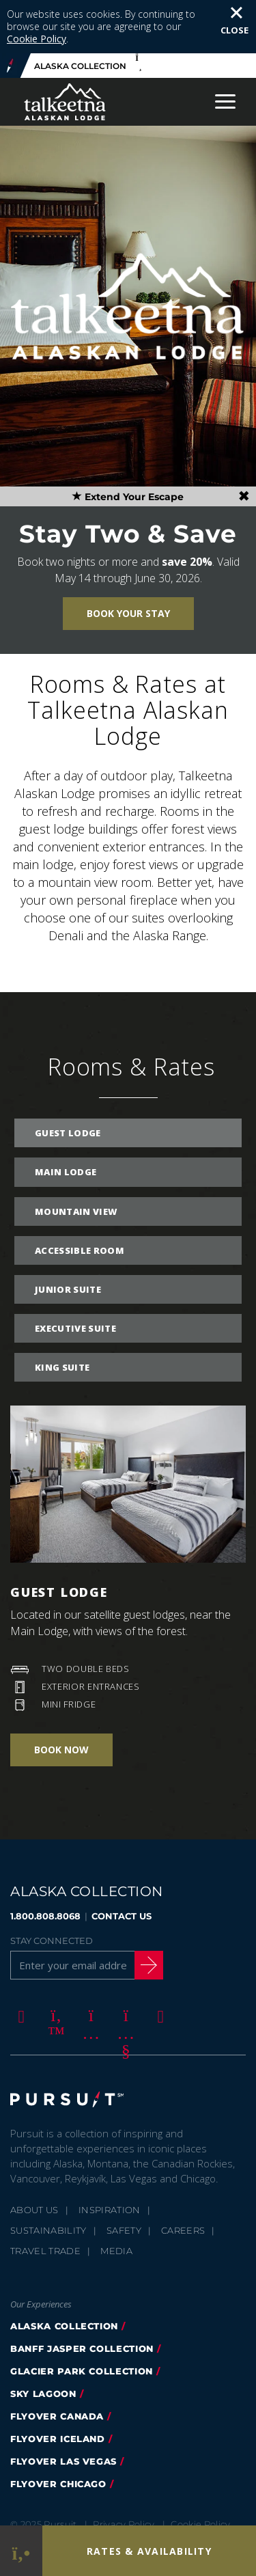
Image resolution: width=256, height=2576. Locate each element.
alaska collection (64, 2272)
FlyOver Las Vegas (63, 2407)
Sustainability (48, 2176)
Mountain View (76, 1158)
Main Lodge (65, 1118)
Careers (183, 2176)
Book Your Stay (128, 559)
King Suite (62, 1314)
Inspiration (110, 2156)
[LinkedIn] (158, 1962)
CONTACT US (121, 1862)
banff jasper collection (82, 2295)
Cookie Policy (200, 2470)
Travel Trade (45, 2197)
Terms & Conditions (67, 2488)
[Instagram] (89, 1962)
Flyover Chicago (58, 2430)
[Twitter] (54, 1962)
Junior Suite (68, 1236)
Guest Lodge (68, 1079)
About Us (34, 2156)
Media (116, 2197)
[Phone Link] (21, 2551)
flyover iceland (57, 2385)
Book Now (61, 1696)
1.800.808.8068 (45, 1862)
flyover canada (57, 2362)
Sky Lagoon (43, 2340)
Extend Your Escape (128, 443)
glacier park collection (81, 2317)
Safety (123, 2176)
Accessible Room (79, 1197)
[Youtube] (123, 1962)
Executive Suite (75, 1275)
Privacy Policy (124, 2470)
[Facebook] (19, 1962)
